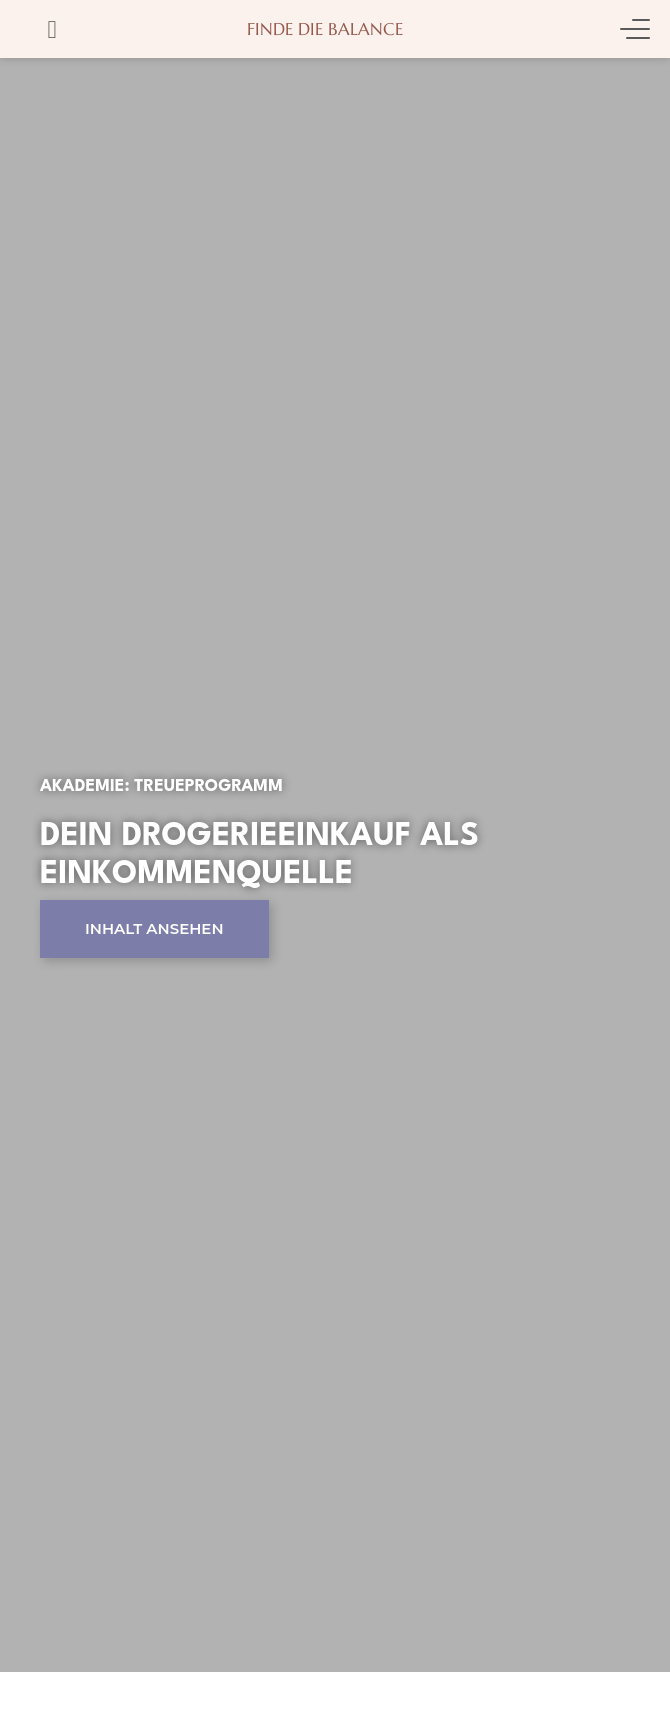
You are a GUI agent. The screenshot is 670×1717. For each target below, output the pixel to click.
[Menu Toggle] (635, 29)
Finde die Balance (325, 29)
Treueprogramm (208, 786)
